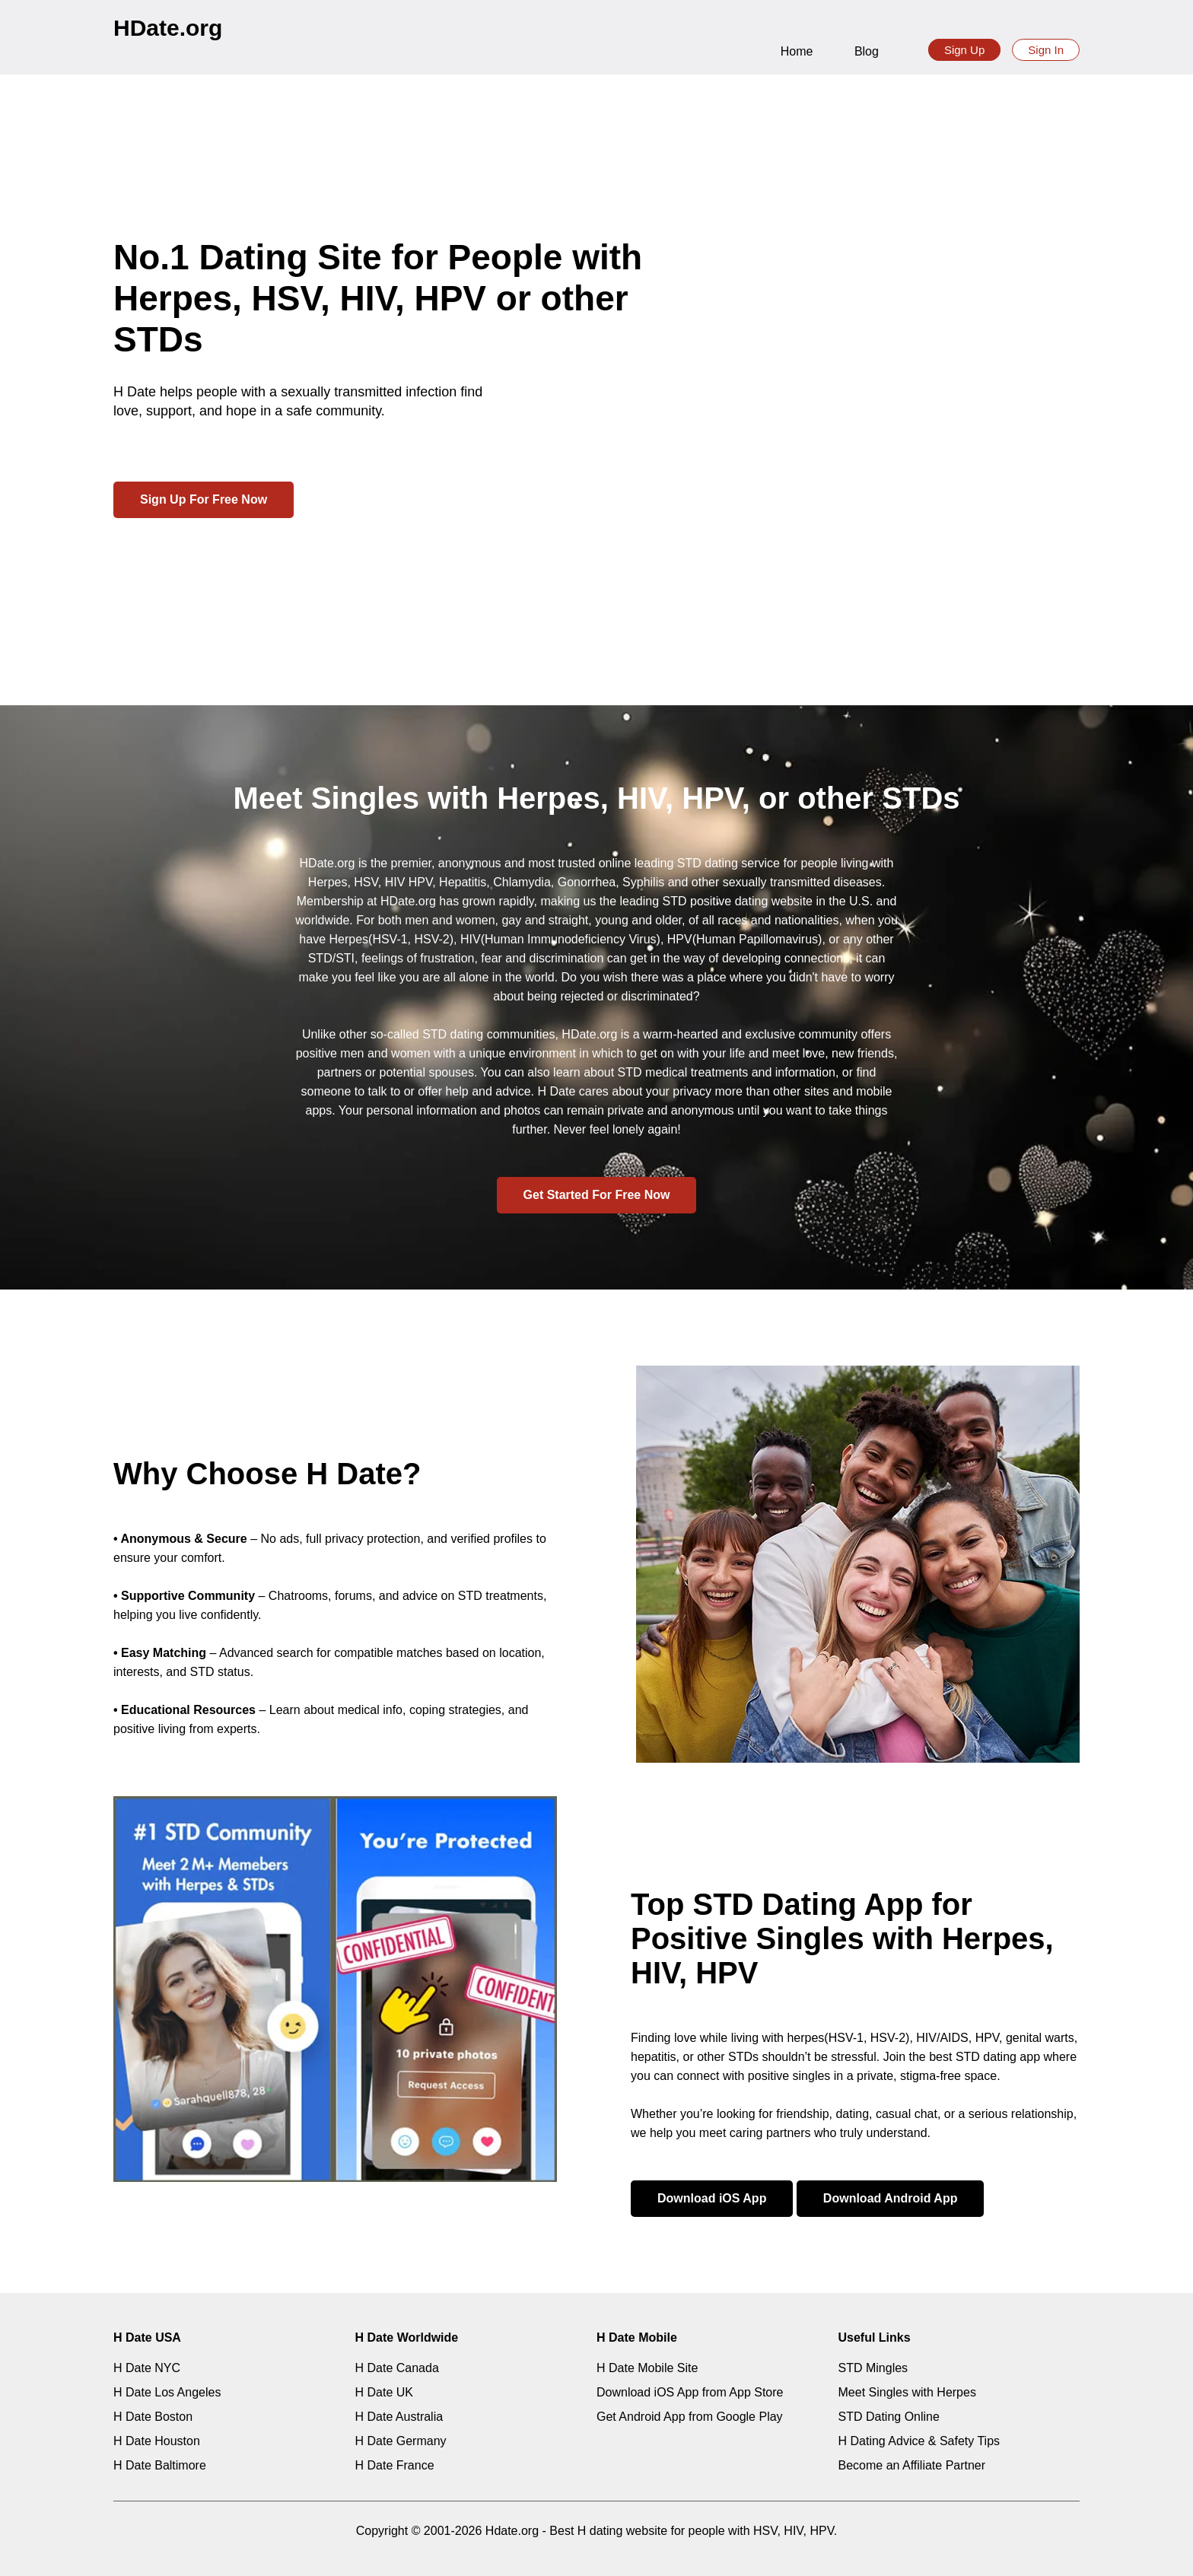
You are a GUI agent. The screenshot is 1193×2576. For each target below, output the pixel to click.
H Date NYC (146, 2367)
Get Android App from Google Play (689, 2416)
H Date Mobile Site (647, 2367)
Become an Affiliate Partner (912, 2465)
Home (797, 51)
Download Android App (890, 2198)
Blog (866, 51)
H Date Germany (401, 2440)
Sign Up (964, 49)
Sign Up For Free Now (203, 499)
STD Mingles (873, 2367)
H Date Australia (399, 2416)
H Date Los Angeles (167, 2392)
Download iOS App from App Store (689, 2392)
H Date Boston (152, 2416)
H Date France (394, 2465)
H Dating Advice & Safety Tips (919, 2440)
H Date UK (384, 2392)
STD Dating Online (889, 2416)
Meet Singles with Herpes (907, 2392)
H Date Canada (397, 2367)
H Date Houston (156, 2440)
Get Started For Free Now (596, 1194)
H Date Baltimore (159, 2465)
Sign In (1046, 49)
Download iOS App (711, 2198)
